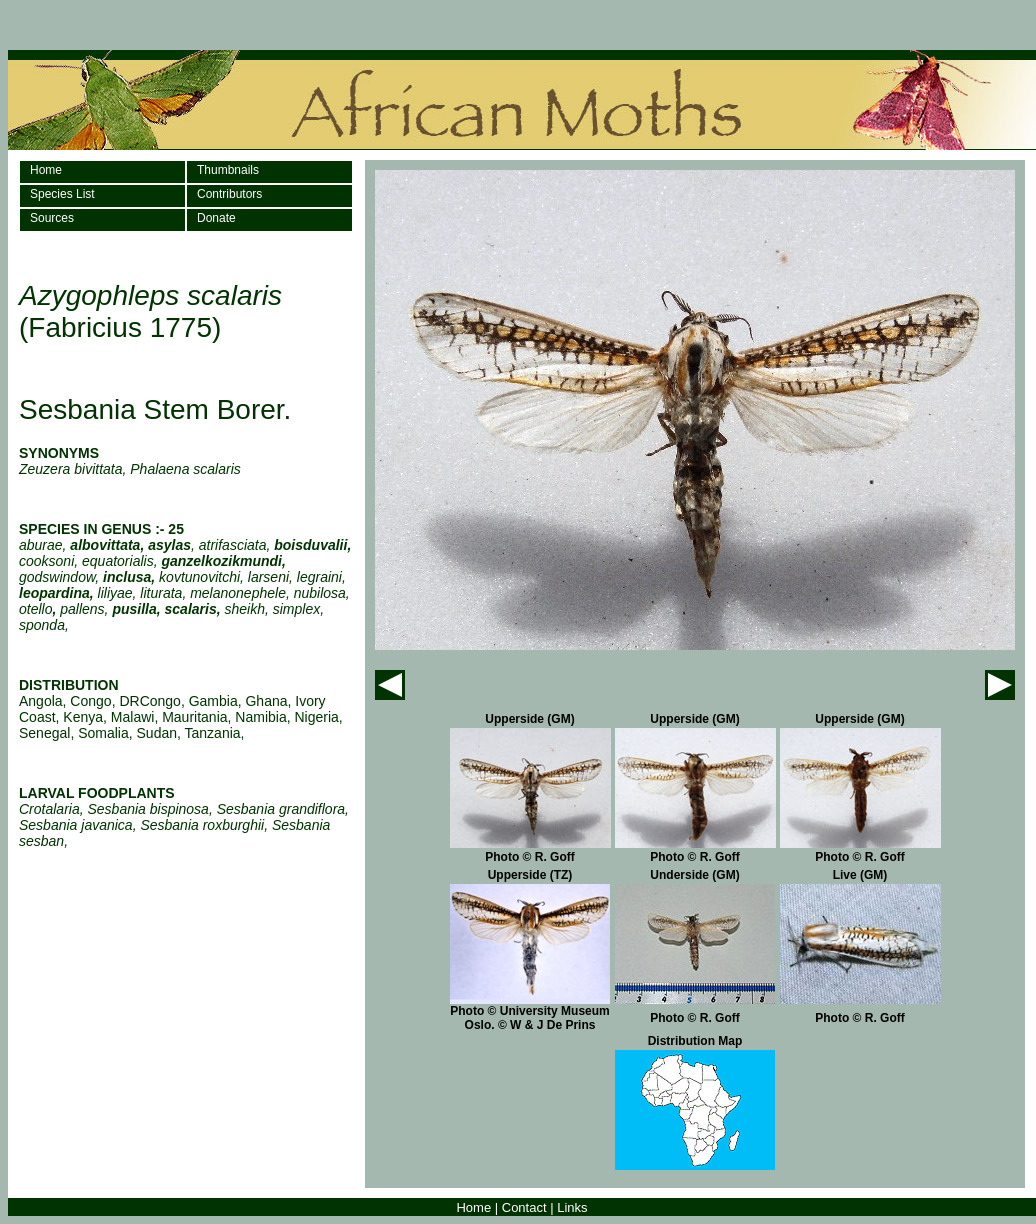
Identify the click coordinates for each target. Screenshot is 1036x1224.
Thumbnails (228, 170)
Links (572, 1207)
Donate (216, 218)
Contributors (229, 194)
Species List (62, 194)
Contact (524, 1207)
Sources (52, 218)
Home (46, 170)
